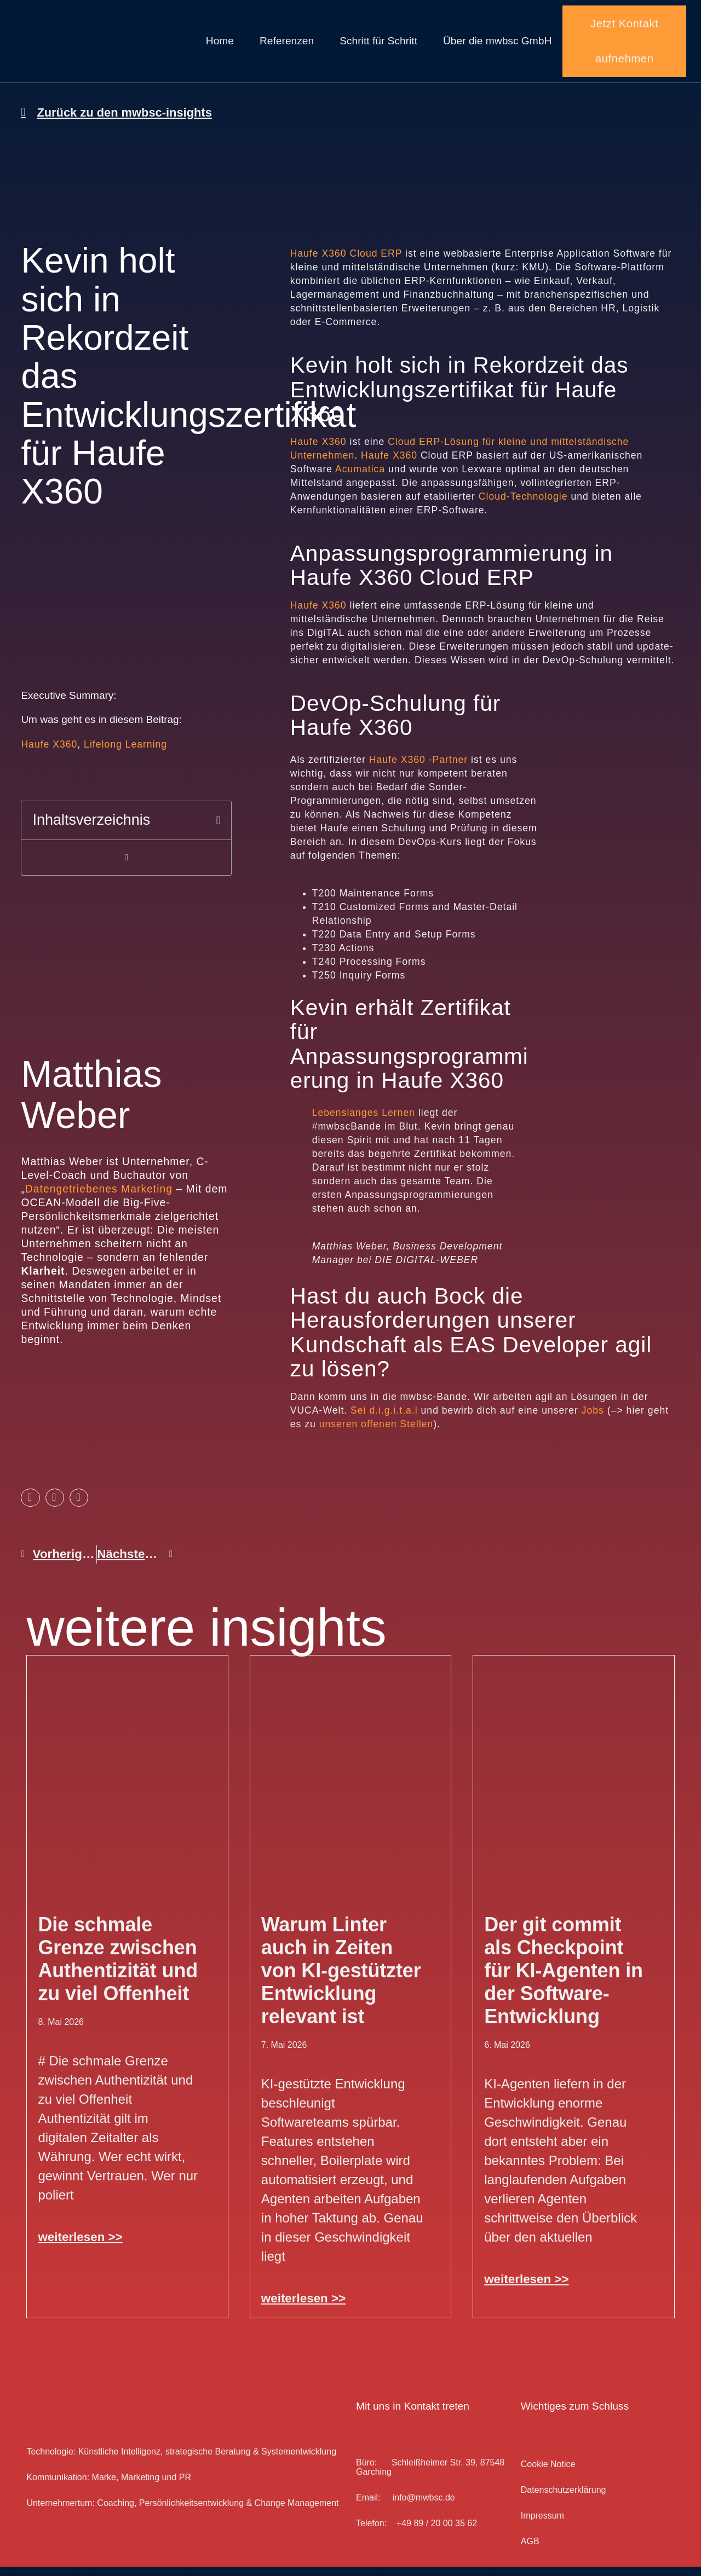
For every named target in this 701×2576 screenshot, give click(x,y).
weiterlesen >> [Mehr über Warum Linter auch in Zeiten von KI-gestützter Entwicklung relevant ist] (303, 2307)
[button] (218, 830)
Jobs (593, 1419)
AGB (530, 2550)
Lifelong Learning (125, 754)
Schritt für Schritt (378, 45)
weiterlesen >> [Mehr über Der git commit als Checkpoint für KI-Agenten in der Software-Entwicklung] (526, 2288)
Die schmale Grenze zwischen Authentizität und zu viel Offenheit (118, 1968)
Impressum (542, 2524)
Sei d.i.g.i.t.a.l (384, 1419)
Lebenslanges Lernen (363, 1121)
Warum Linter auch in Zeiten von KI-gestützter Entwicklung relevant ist (341, 1980)
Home (220, 45)
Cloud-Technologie (523, 505)
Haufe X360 (49, 754)
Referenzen (287, 45)
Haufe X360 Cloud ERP (346, 262)
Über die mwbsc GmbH (497, 45)
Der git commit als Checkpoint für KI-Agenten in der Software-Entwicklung (563, 1980)
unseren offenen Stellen (376, 1433)
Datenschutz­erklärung (563, 2499)
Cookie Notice (548, 2473)
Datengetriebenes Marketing (99, 1198)
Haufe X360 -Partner (418, 768)
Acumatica (361, 478)
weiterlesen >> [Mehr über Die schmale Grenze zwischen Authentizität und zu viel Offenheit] (80, 2246)
